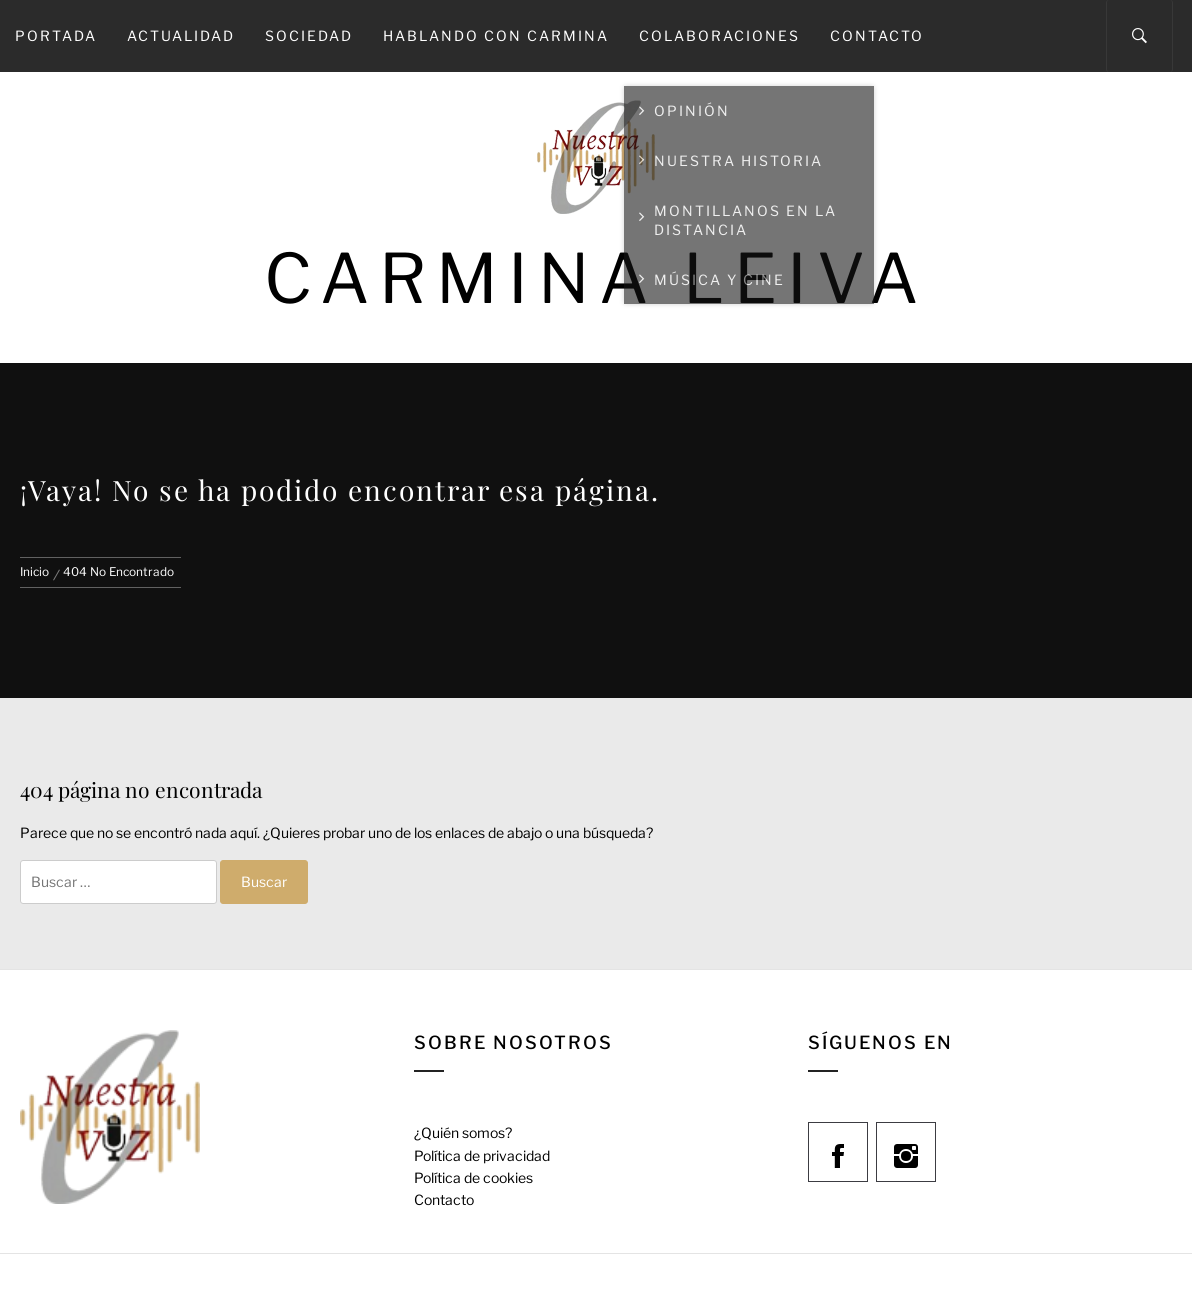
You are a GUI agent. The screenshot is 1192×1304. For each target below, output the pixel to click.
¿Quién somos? (463, 1132)
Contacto (877, 35)
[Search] (1139, 36)
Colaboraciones (719, 35)
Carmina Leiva (596, 278)
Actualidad (181, 35)
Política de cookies (473, 1177)
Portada (56, 35)
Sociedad (309, 35)
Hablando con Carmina (496, 35)
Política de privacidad (482, 1155)
